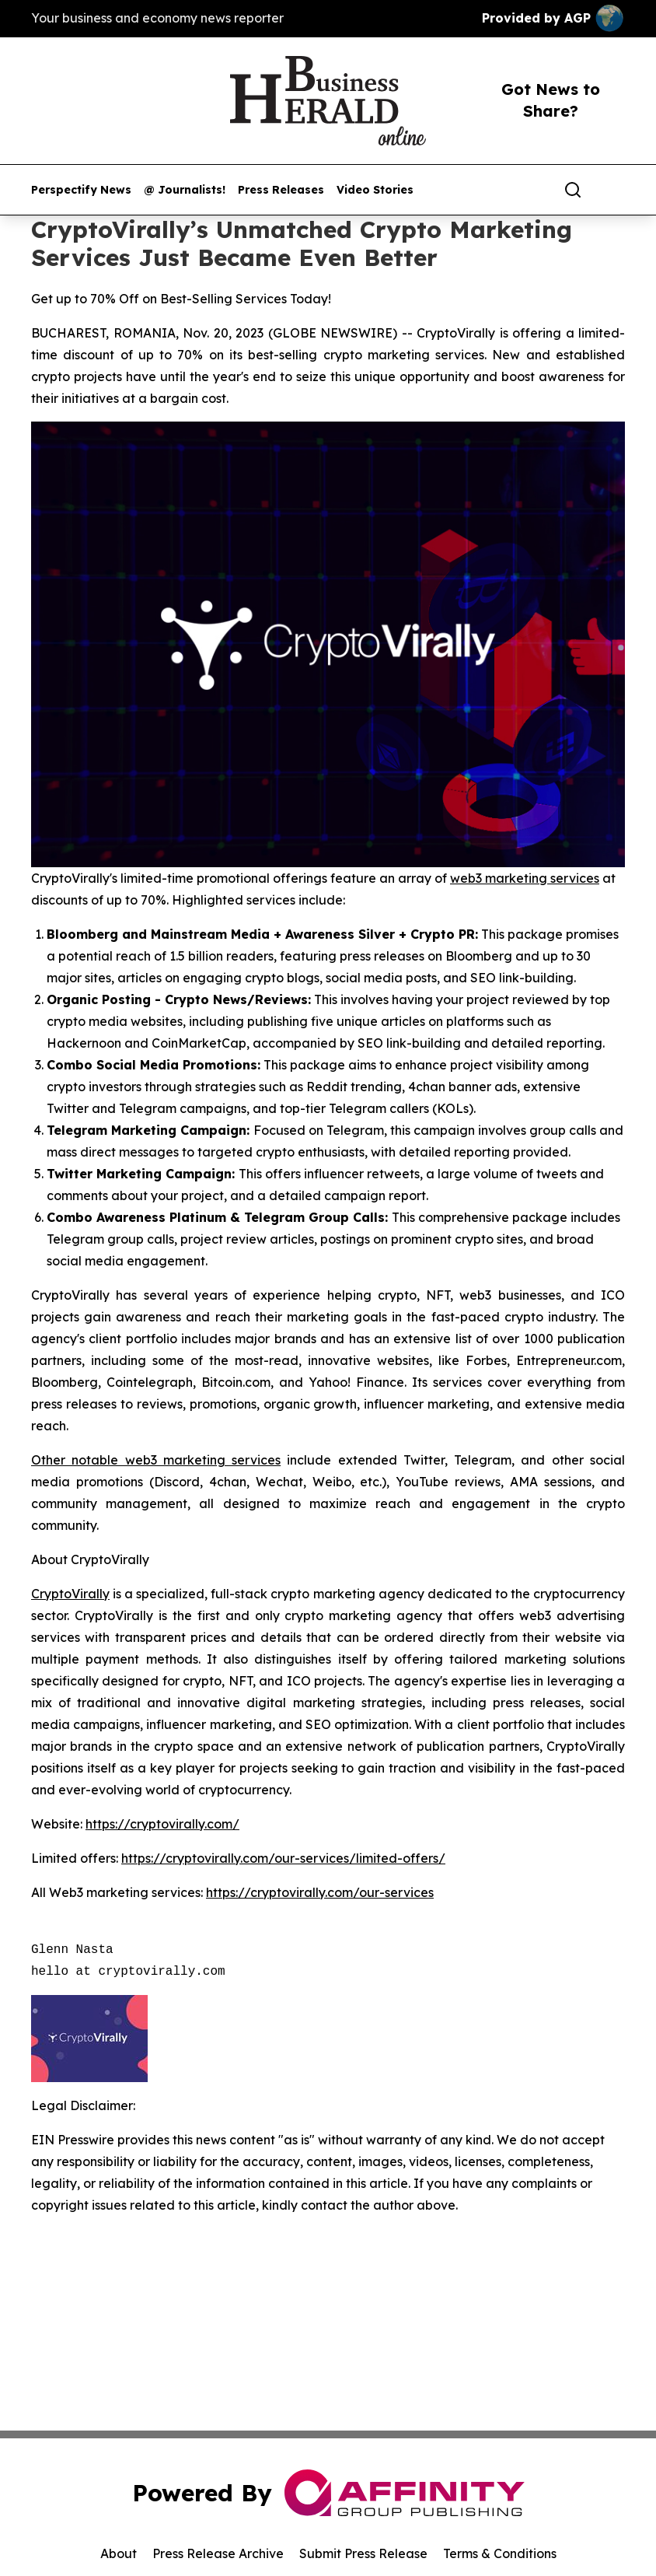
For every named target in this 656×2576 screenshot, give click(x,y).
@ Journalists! (184, 190)
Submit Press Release (363, 2553)
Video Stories (375, 190)
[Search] (572, 190)
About (118, 2553)
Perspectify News (81, 190)
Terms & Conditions (500, 2553)
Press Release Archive (218, 2553)
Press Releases (281, 190)
